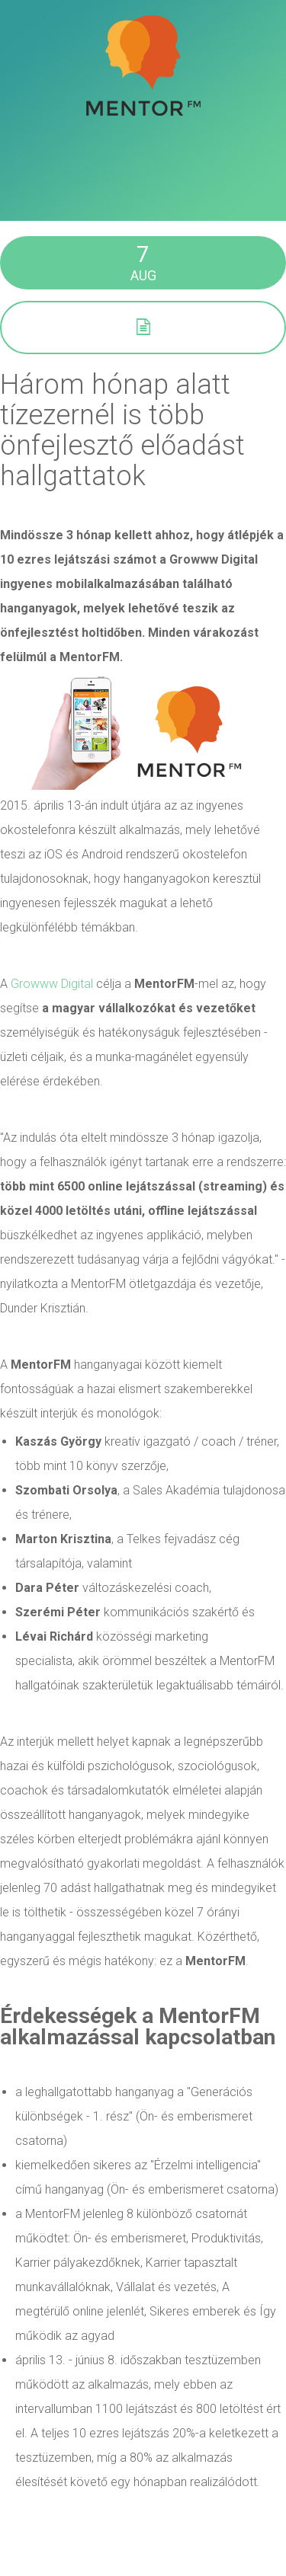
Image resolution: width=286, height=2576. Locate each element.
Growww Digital (52, 983)
